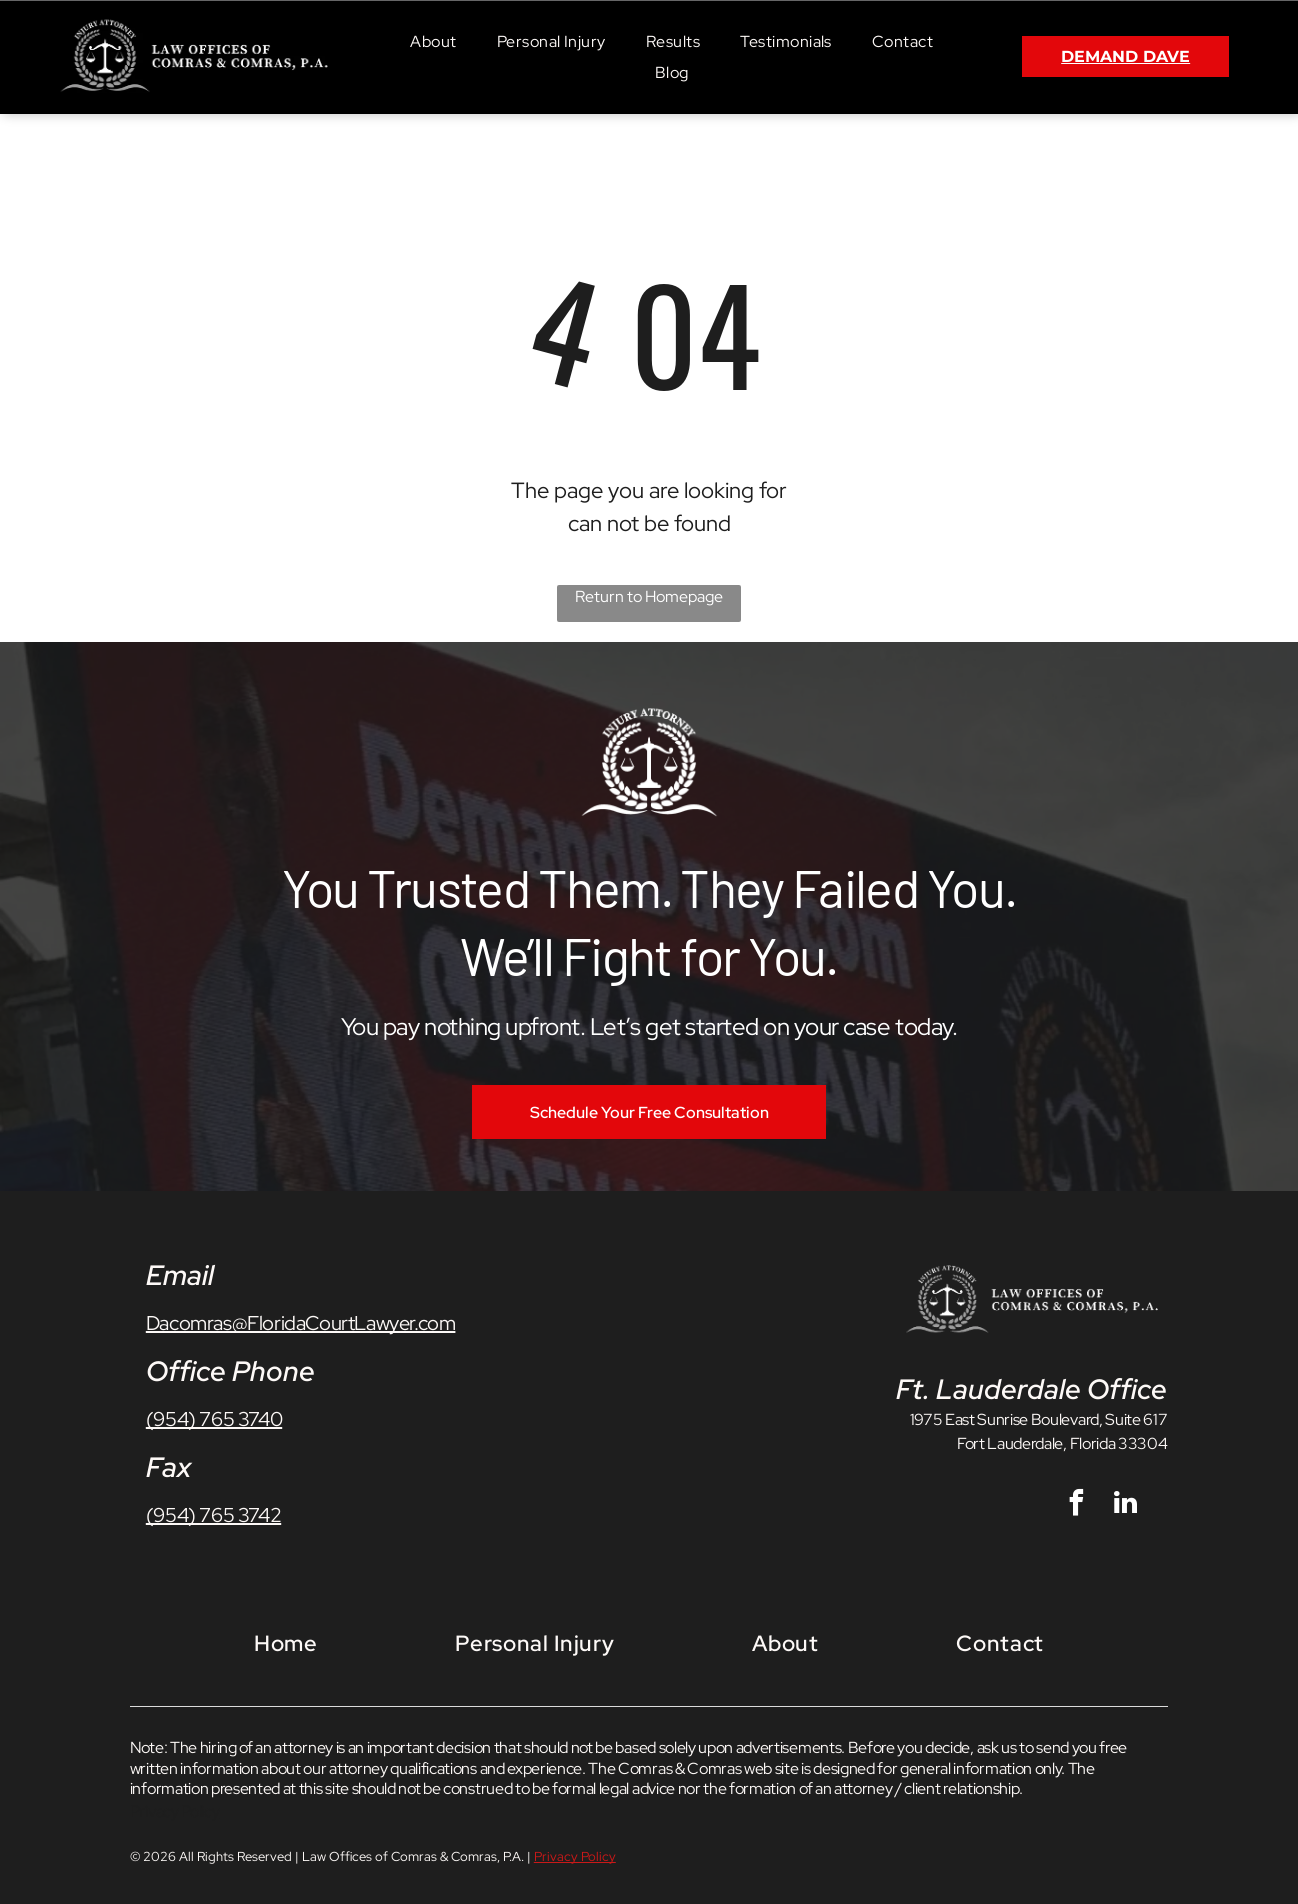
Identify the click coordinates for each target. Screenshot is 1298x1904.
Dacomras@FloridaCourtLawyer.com (301, 1323)
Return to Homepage (649, 596)
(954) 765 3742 (213, 1515)
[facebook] (1077, 1505)
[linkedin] (1126, 1505)
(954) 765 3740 (214, 1419)
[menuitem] (433, 40)
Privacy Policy (175, 1811)
